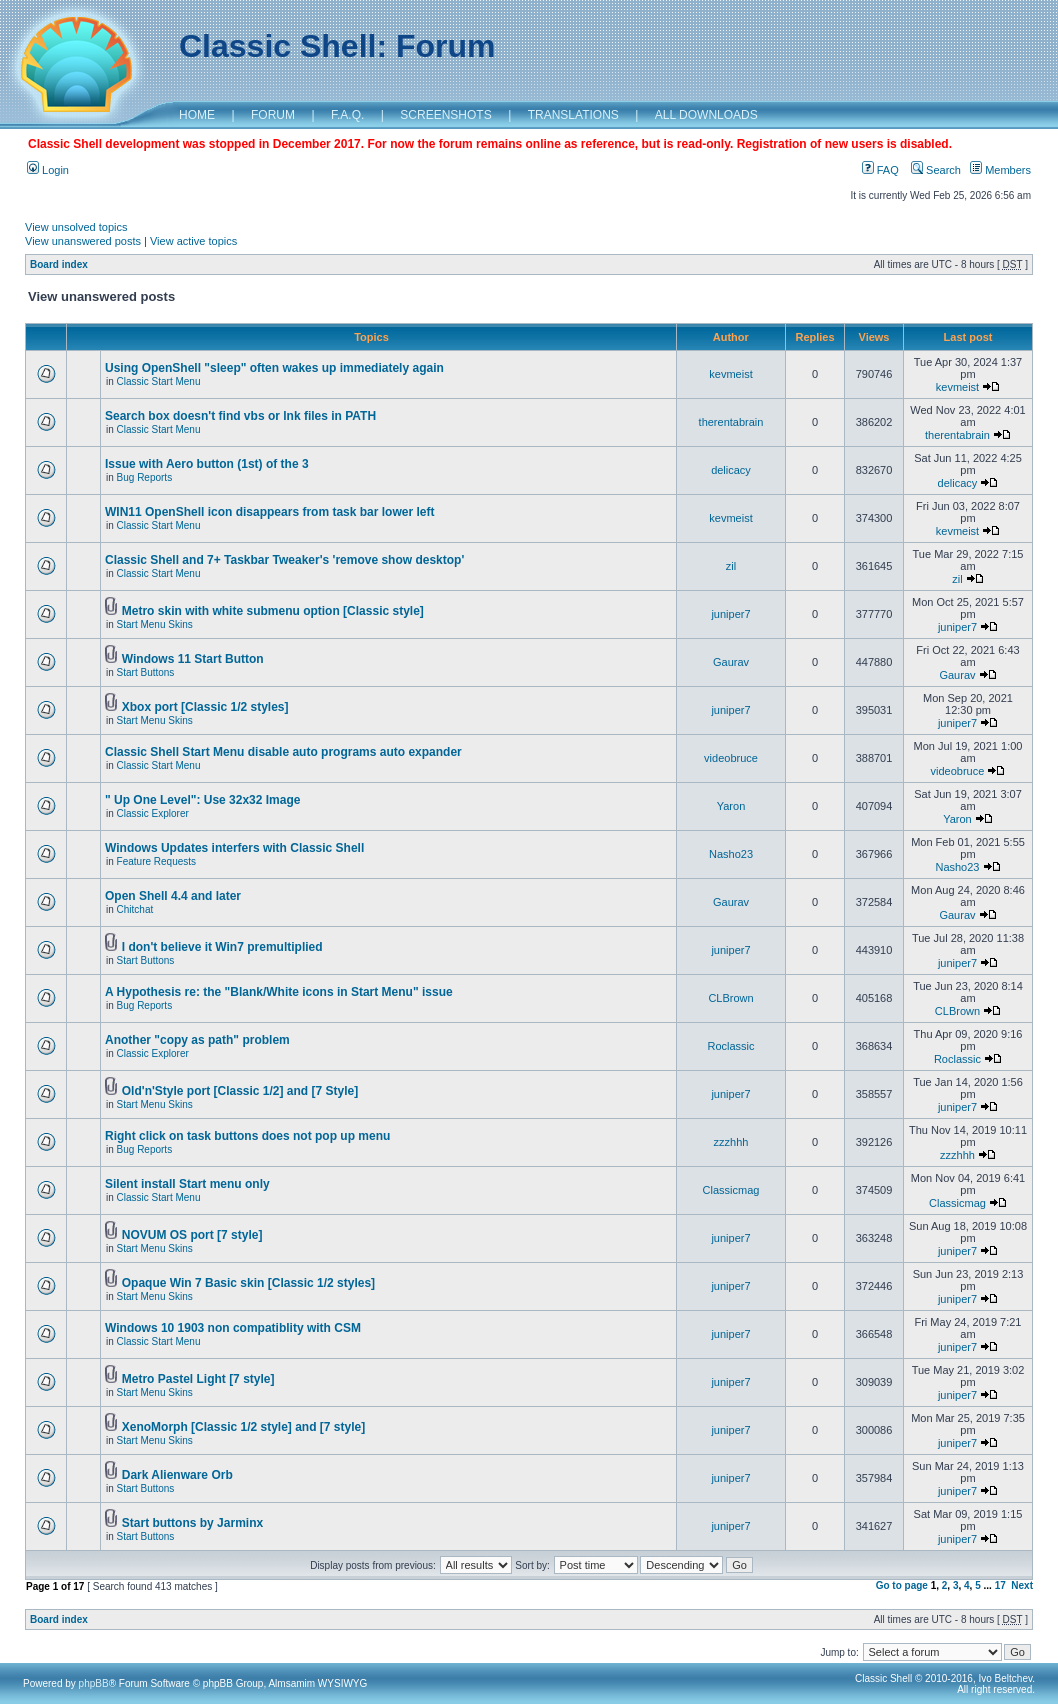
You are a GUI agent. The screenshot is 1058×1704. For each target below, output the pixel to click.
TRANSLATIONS (573, 115)
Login (48, 170)
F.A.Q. (347, 115)
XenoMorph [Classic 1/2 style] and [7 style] (243, 1427)
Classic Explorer (153, 813)
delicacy (731, 470)
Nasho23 (731, 854)
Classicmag (731, 1190)
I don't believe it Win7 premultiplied (222, 947)
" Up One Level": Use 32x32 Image (202, 800)
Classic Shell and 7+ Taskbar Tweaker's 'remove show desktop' (284, 560)
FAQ (880, 170)
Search (936, 170)
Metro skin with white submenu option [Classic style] (273, 611)
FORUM (273, 115)
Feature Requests (157, 861)
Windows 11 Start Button (193, 659)
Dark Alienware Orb (177, 1475)
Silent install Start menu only (187, 1184)
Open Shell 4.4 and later (173, 896)
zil (731, 566)
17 (1000, 1585)
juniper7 (730, 614)
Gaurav (731, 662)
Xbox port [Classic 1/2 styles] (205, 707)
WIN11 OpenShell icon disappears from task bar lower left (269, 512)
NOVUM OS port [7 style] (192, 1235)
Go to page (902, 1585)
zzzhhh (731, 1142)
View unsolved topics (76, 227)
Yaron (731, 806)
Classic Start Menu (159, 381)
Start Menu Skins (155, 624)
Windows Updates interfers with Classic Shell (234, 848)
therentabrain (731, 422)
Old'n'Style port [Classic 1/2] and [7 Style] (240, 1091)
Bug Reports (145, 477)
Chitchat (135, 909)
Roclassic (730, 1046)
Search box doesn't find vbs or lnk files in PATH (240, 416)
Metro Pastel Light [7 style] (198, 1379)
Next (1022, 1585)
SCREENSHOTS (445, 115)
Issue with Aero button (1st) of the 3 (207, 464)
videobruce (731, 758)
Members (1000, 170)
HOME (197, 115)
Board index (59, 264)
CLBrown (730, 998)
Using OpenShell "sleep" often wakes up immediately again (274, 368)
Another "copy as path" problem (197, 1040)
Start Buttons (146, 672)
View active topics (193, 241)
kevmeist (730, 374)
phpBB (94, 1683)
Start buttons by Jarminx (192, 1523)
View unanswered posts (83, 241)
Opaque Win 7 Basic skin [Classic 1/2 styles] (248, 1283)
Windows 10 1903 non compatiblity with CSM (233, 1328)
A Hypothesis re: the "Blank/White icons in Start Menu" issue (279, 992)
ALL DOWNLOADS (706, 115)
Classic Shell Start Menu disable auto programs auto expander (283, 752)
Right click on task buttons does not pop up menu (247, 1136)
